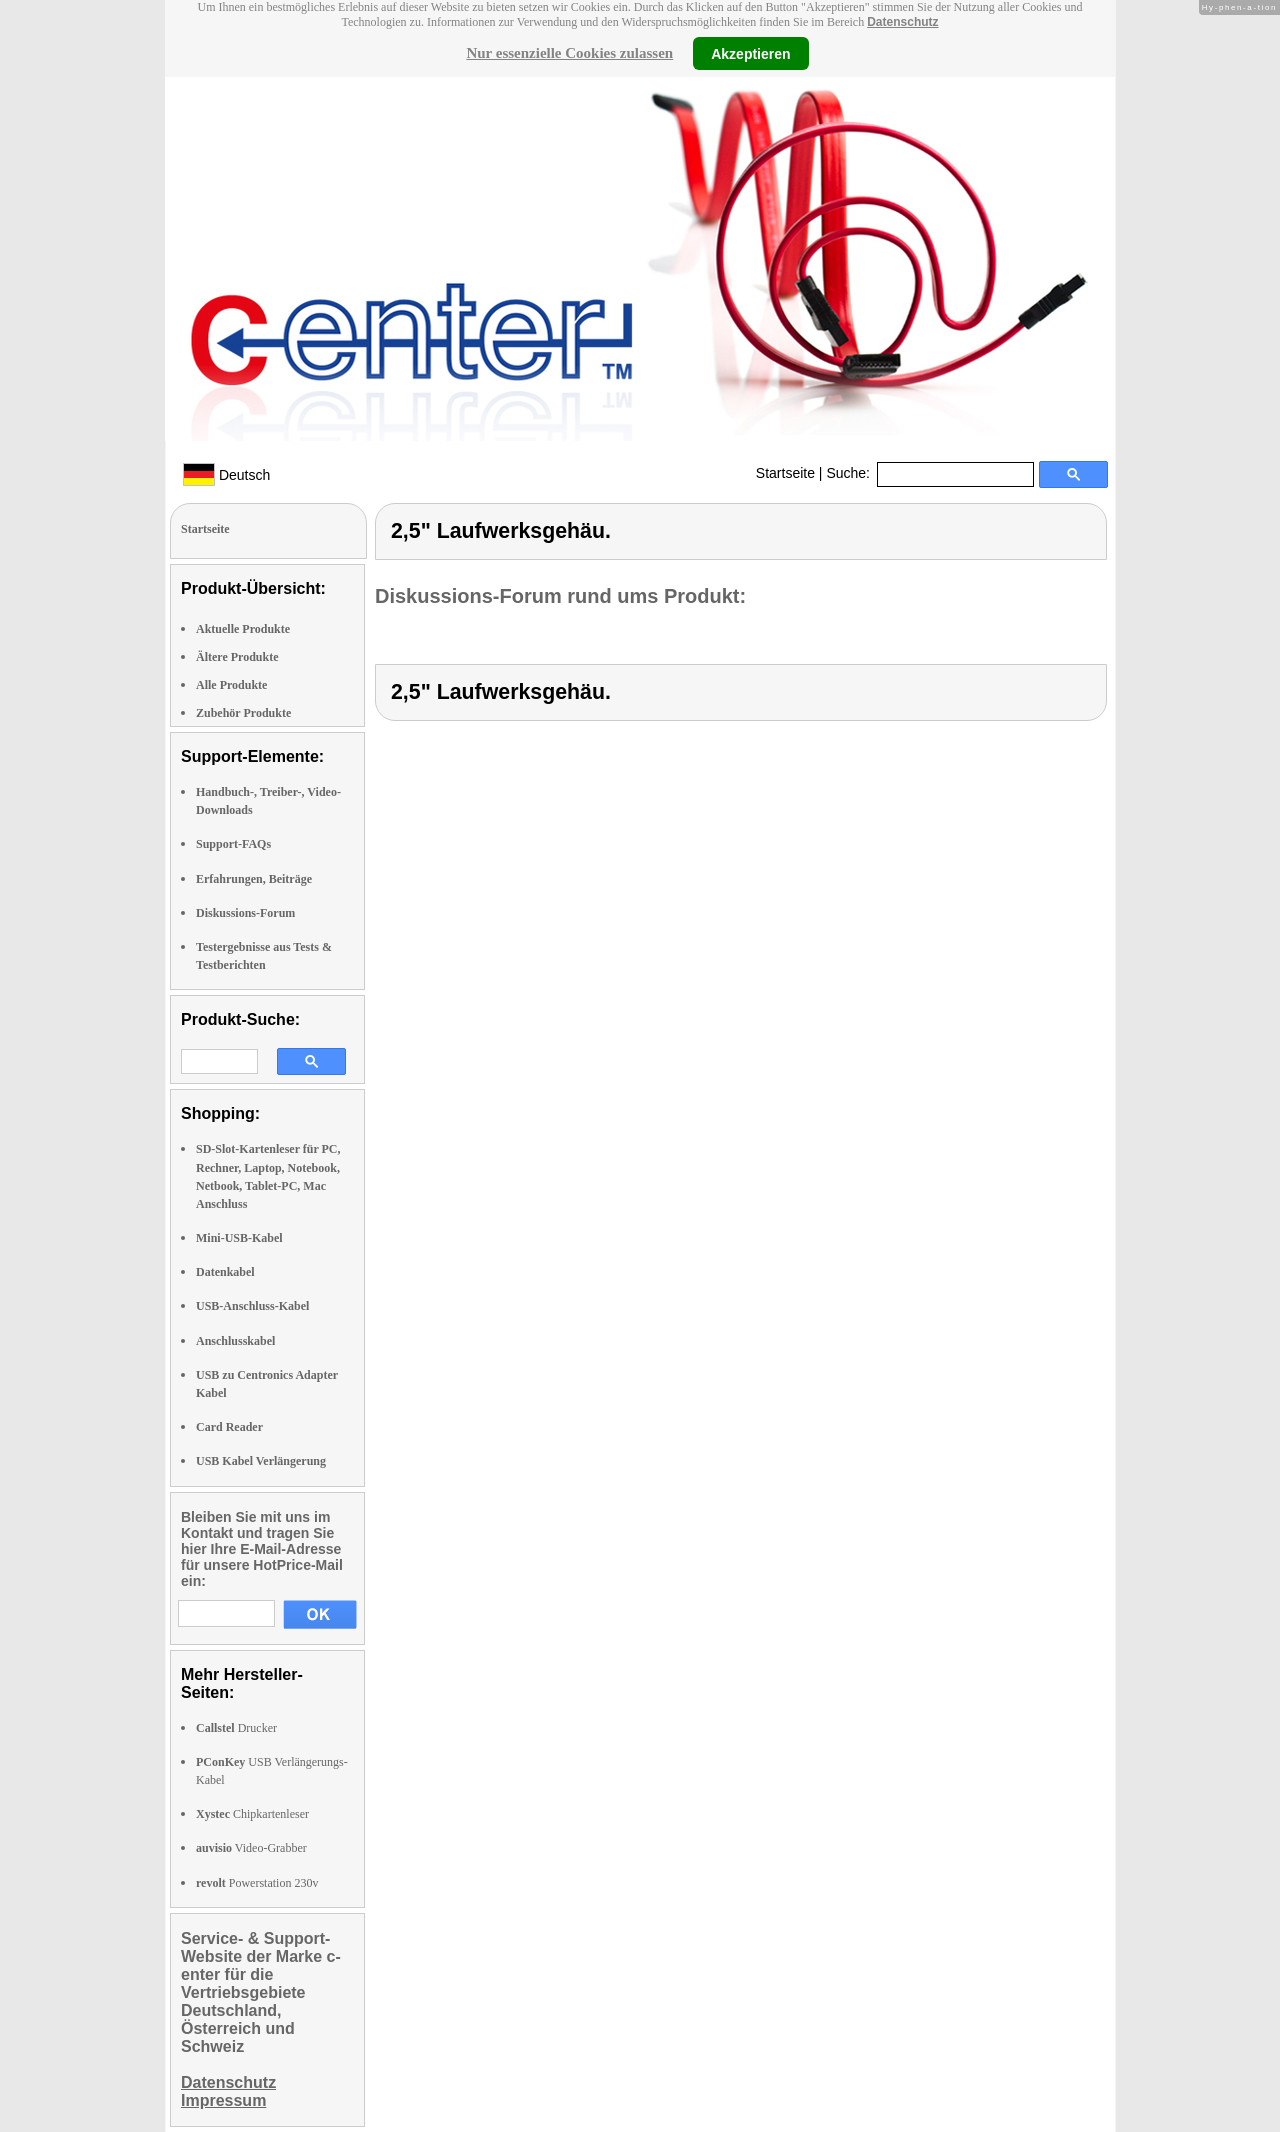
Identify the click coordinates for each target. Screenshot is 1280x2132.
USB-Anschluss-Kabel (252, 1306)
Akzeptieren (750, 53)
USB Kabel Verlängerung (261, 1461)
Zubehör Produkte (243, 713)
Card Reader (229, 1427)
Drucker (236, 1728)
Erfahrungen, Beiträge (254, 879)
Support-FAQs (233, 844)
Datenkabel (225, 1272)
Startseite (785, 473)
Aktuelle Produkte (243, 629)
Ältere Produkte (237, 657)
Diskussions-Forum (245, 913)
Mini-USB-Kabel (239, 1238)
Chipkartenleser (252, 1814)
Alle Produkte (231, 685)
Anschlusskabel (235, 1341)
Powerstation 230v (257, 1883)
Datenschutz (902, 22)
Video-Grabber (251, 1848)
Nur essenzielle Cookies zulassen (569, 53)
